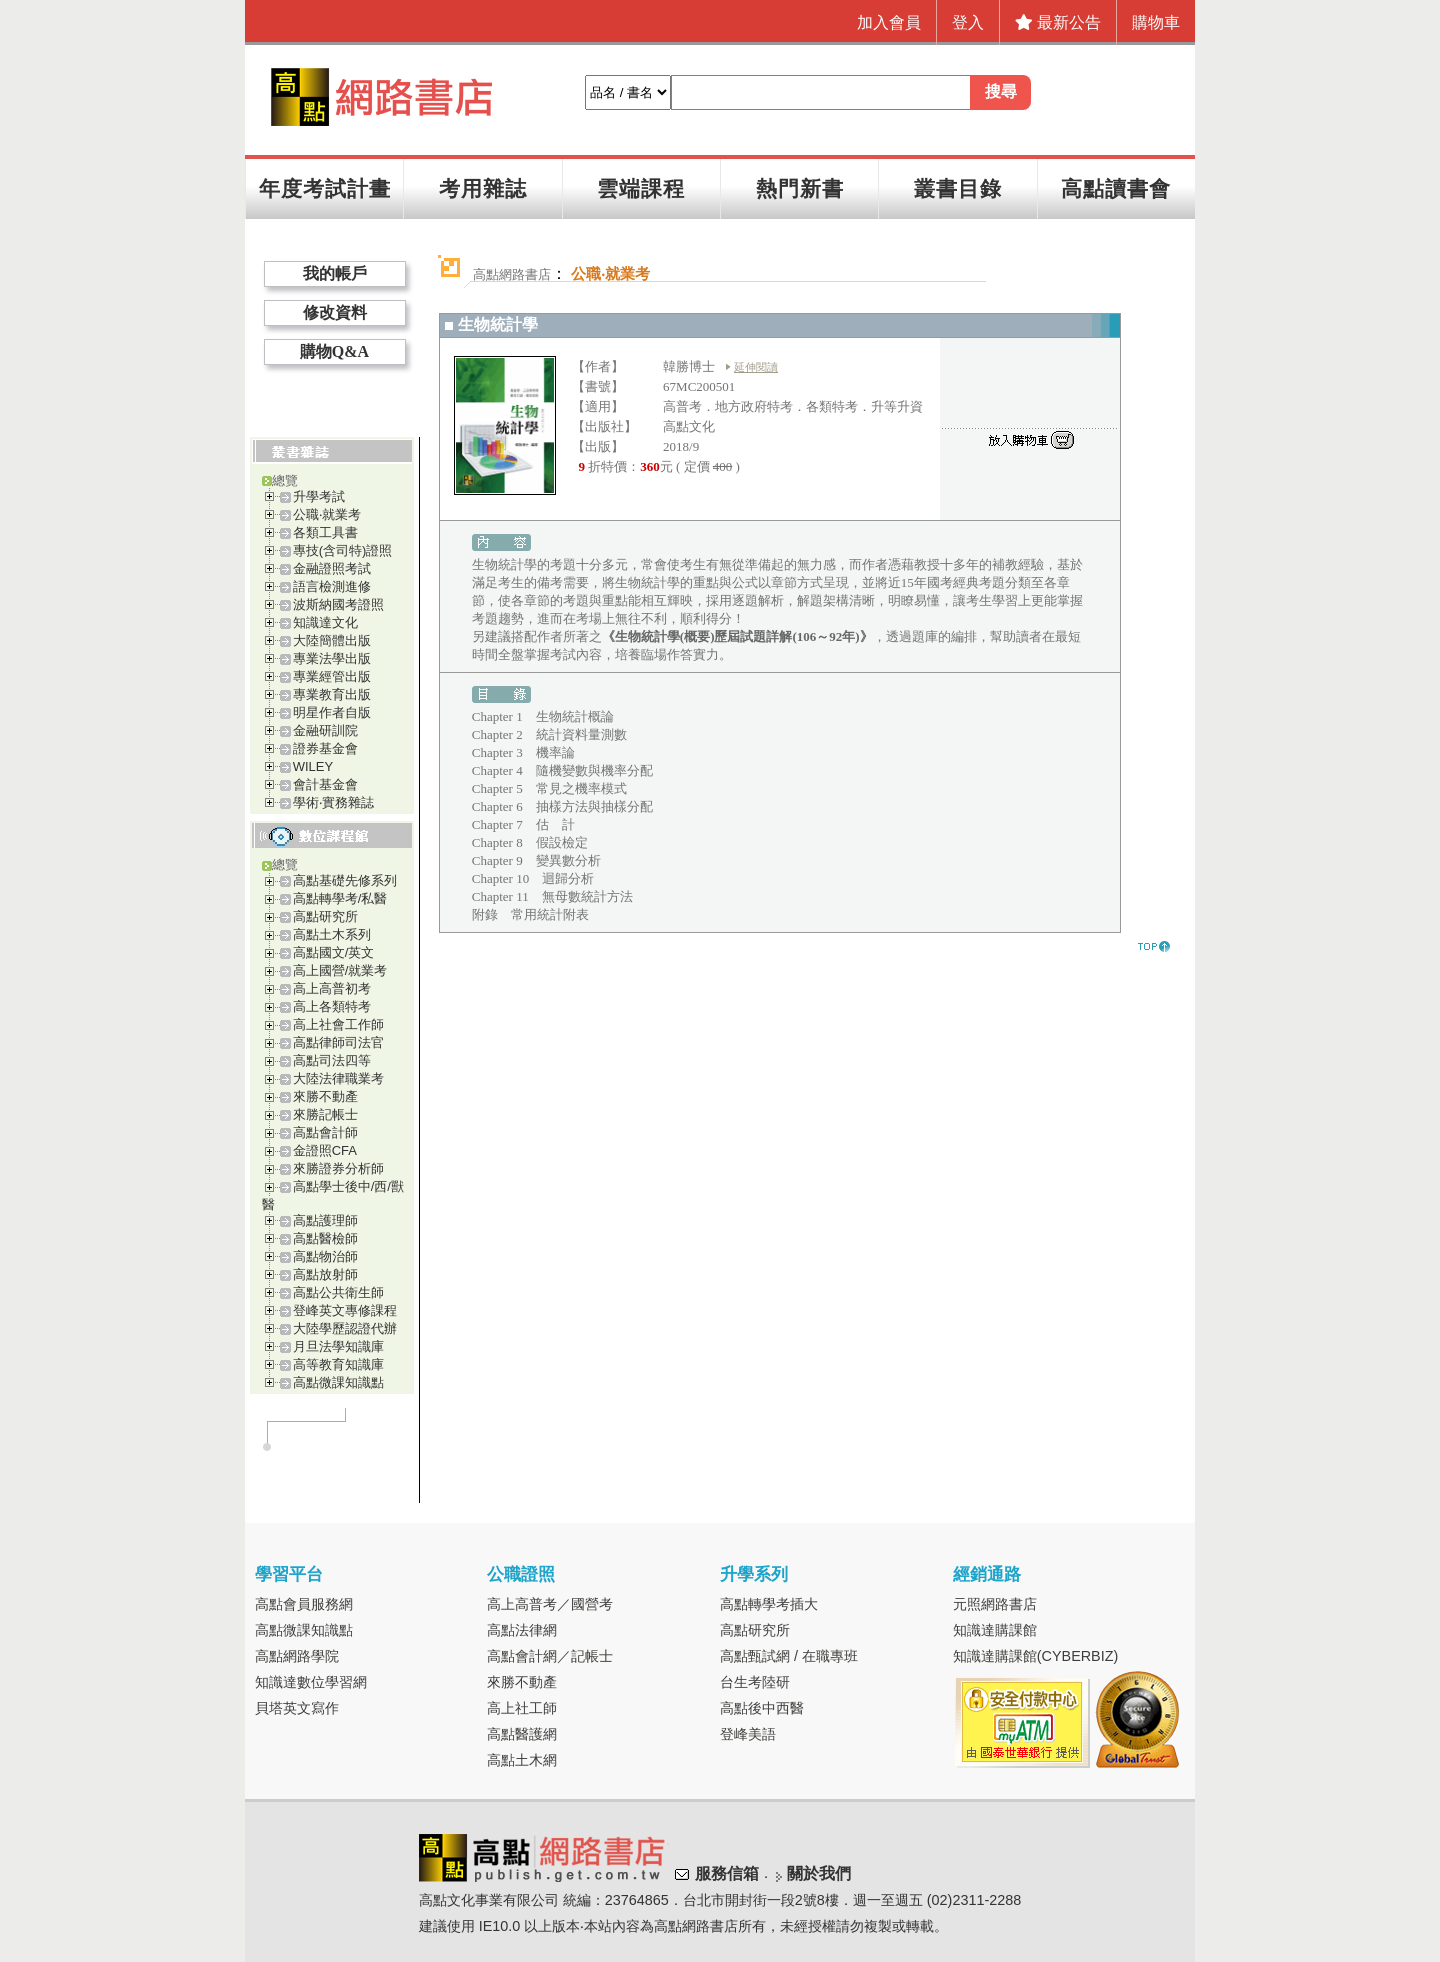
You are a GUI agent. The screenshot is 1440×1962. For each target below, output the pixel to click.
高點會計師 (325, 1132)
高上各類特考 (332, 1006)
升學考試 (319, 496)
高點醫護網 (522, 1734)
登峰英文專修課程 (345, 1310)
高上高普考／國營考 (550, 1604)
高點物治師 (325, 1256)
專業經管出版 (332, 676)
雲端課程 (641, 188)
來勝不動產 (325, 1096)
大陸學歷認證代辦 (345, 1328)
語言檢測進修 (332, 586)
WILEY (313, 766)
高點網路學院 (297, 1656)
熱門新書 (800, 188)
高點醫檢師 (325, 1238)
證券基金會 (325, 748)
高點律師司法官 (338, 1042)
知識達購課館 (995, 1630)
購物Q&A (334, 351)
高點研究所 (325, 916)
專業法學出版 (332, 658)
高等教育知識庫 (338, 1364)
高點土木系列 (332, 934)
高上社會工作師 (338, 1024)
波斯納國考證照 (338, 604)
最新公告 (1058, 22)
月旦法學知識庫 (338, 1346)
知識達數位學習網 (311, 1682)
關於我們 (819, 1873)
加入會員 (889, 22)
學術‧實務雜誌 (333, 802)
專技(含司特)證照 (343, 550)
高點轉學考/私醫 (340, 898)
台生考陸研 (755, 1682)
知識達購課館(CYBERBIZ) (1036, 1656)
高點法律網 (522, 1630)
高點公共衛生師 (338, 1292)
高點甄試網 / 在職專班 (789, 1656)
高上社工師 (522, 1708)
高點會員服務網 (304, 1604)
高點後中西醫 (762, 1708)
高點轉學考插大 (769, 1604)
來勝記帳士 (325, 1114)
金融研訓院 (325, 730)
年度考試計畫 (325, 188)
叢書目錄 (958, 188)
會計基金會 (325, 784)
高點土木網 (522, 1760)
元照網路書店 (995, 1604)
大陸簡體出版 (332, 640)
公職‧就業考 (327, 514)
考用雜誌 (483, 188)
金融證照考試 (332, 568)
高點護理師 (325, 1220)
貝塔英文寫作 (297, 1708)
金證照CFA (325, 1150)
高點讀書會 (1116, 188)
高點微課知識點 (338, 1382)
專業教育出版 (332, 694)
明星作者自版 (332, 712)
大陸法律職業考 (338, 1078)
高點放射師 (325, 1274)
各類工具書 (325, 532)
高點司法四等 (332, 1060)
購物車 (1156, 22)
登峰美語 (748, 1734)
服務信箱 (727, 1873)
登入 (968, 22)
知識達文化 (325, 622)
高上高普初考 (332, 988)
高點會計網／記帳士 (550, 1656)
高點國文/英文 (334, 952)
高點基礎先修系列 (345, 880)
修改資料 (335, 312)
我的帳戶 (335, 273)
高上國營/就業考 (340, 970)
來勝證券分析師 (338, 1168)
